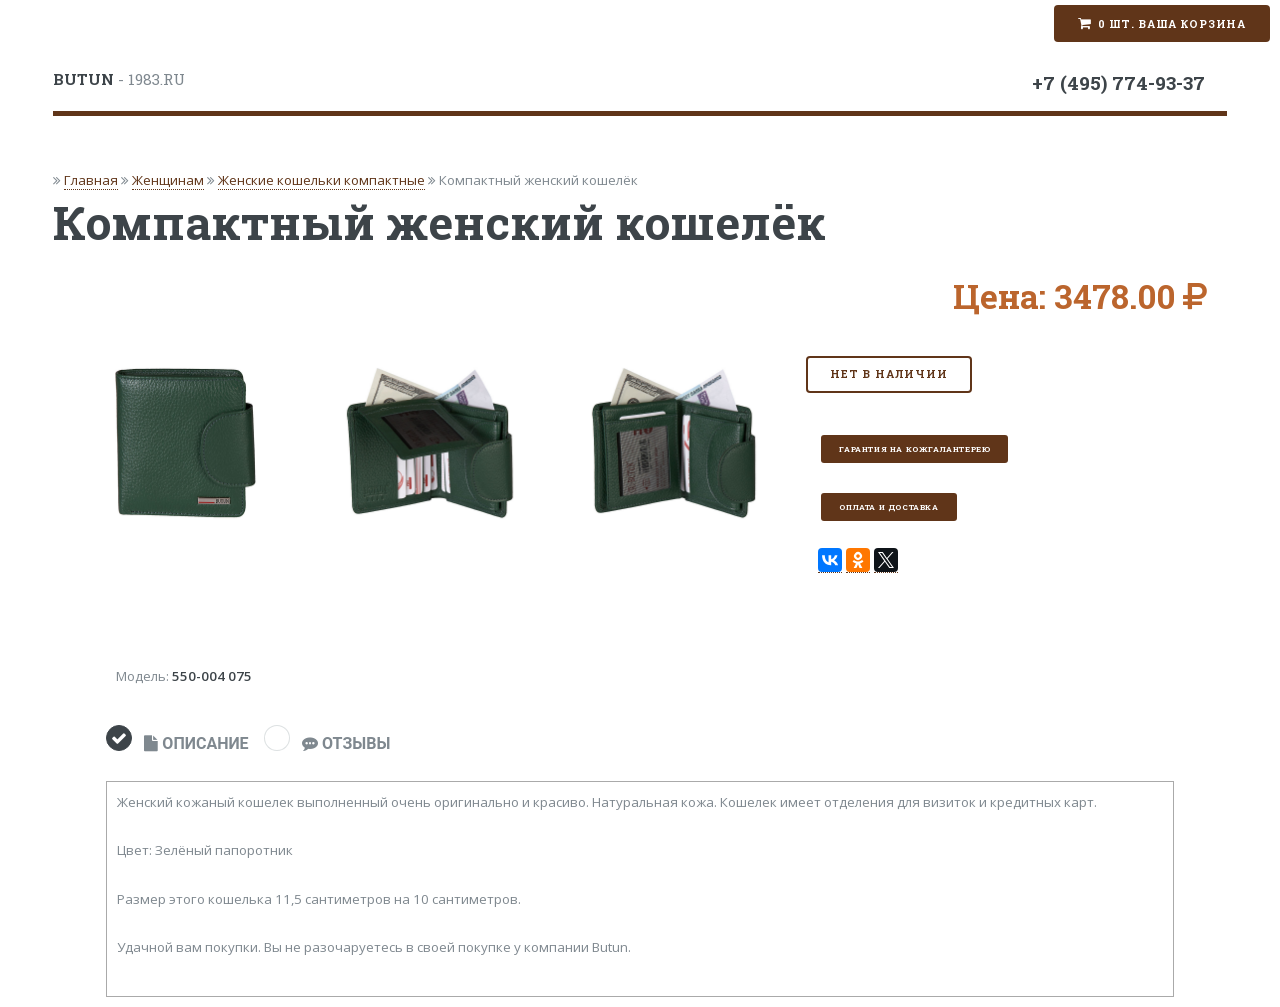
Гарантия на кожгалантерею (914, 449)
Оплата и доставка (888, 507)
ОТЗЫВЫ (346, 743)
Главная (91, 180)
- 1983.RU (119, 79)
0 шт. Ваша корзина (1172, 24)
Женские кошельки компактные (321, 180)
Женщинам (168, 180)
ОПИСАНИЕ (196, 743)
